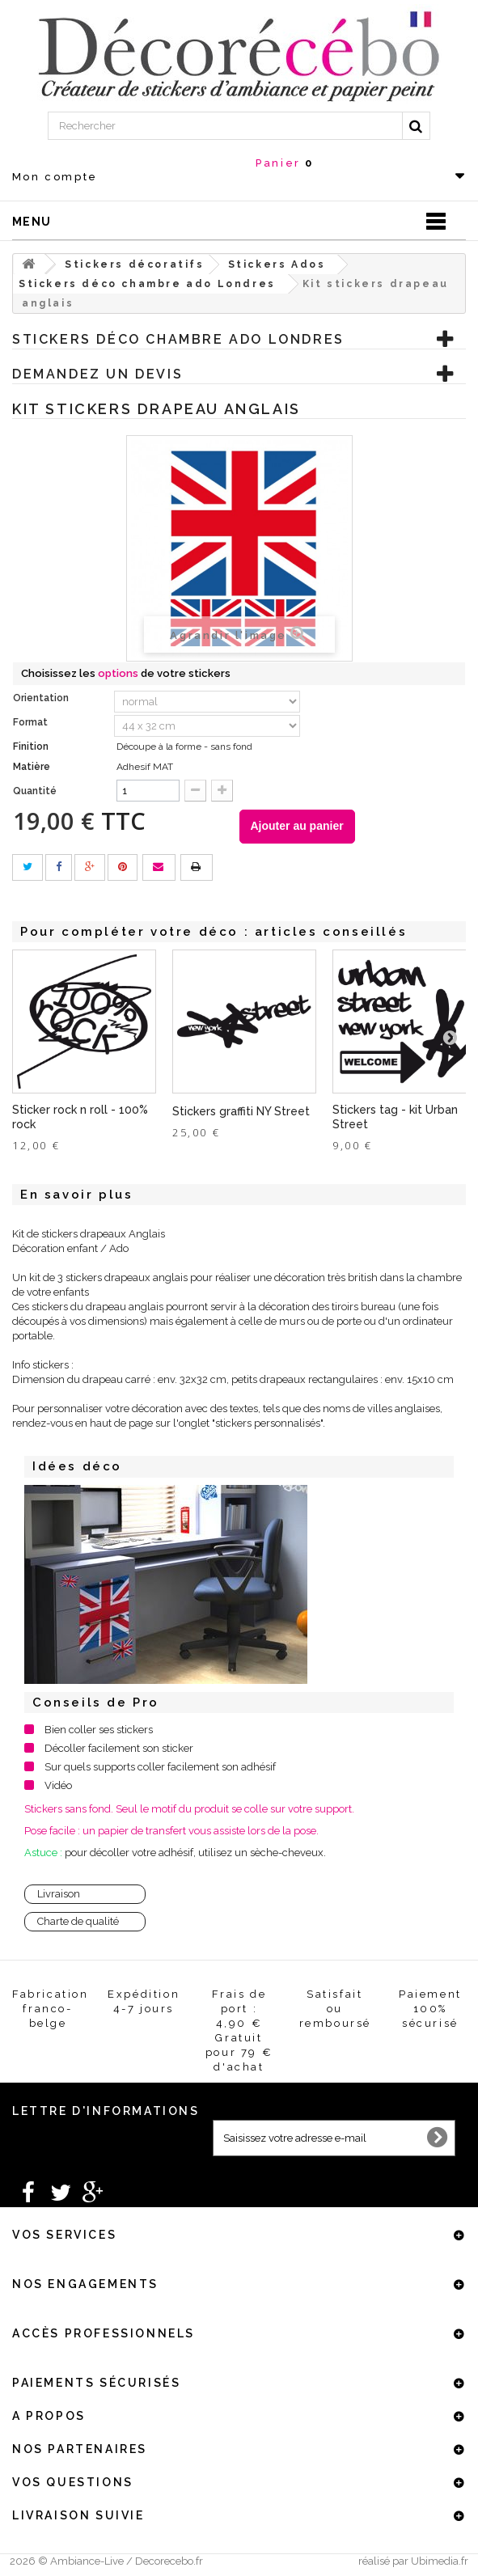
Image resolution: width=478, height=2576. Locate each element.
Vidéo (58, 1785)
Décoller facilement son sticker (118, 1748)
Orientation (42, 698)
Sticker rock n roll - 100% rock (80, 1117)
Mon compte (55, 177)
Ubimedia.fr (439, 2561)
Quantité (35, 791)
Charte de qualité (78, 1921)
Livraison (58, 1894)
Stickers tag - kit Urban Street (395, 1117)
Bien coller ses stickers (98, 1730)
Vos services (64, 2234)
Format (31, 722)
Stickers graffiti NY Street (241, 1111)
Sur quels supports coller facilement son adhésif (160, 1767)
